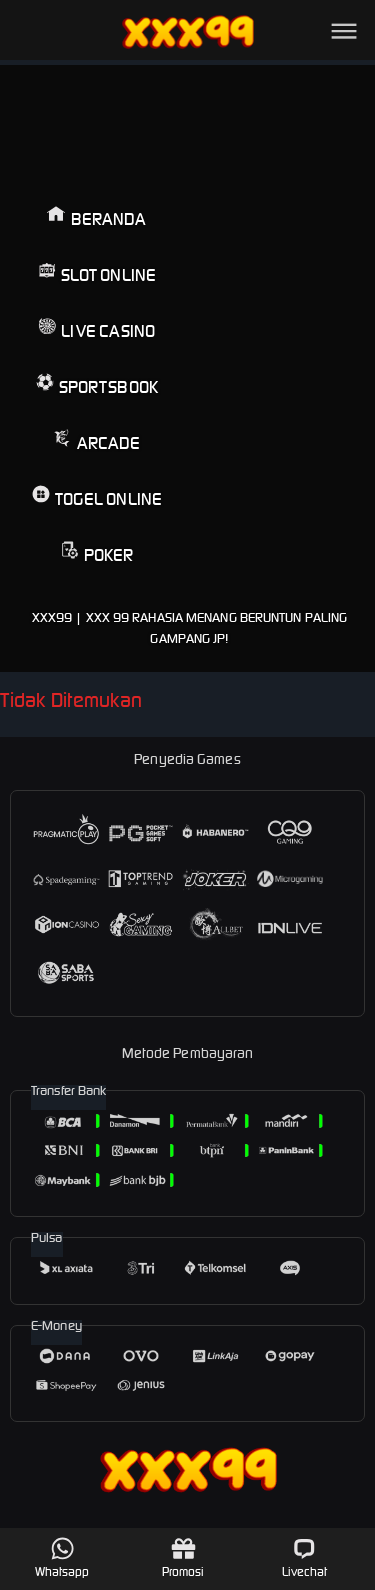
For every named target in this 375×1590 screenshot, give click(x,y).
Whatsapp (62, 1557)
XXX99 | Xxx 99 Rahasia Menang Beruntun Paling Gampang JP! (190, 628)
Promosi (183, 1557)
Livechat (304, 1557)
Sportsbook (97, 385)
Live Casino (96, 329)
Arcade (96, 441)
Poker (97, 553)
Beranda (96, 217)
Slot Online (97, 273)
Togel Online (97, 497)
